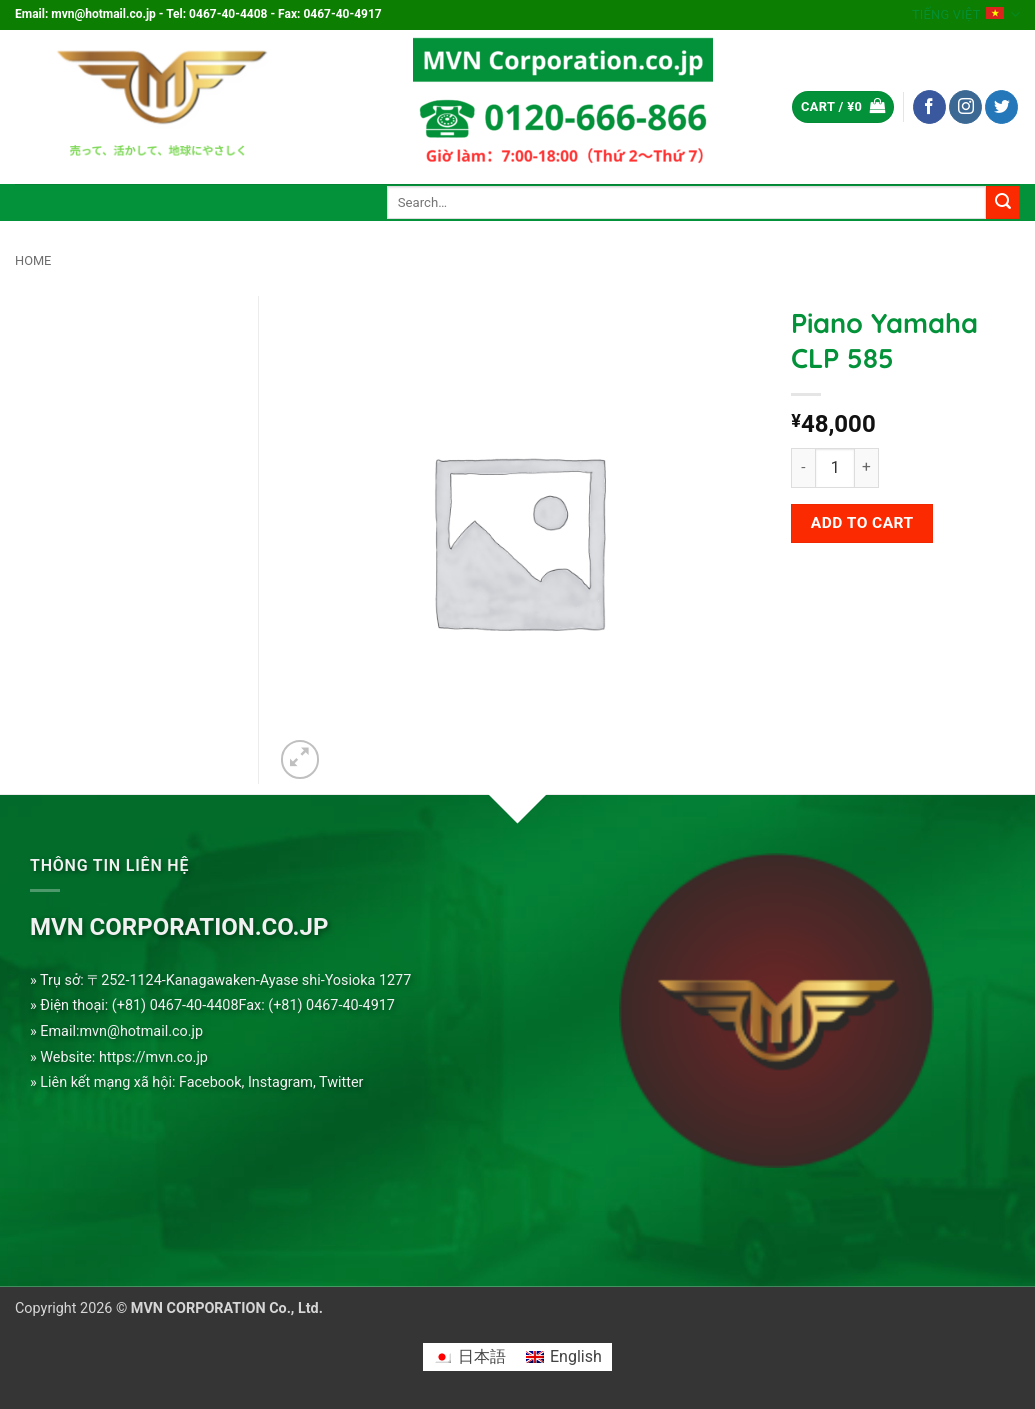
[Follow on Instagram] (965, 107)
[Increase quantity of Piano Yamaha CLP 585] (867, 468)
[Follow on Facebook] (929, 107)
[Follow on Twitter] (1001, 107)
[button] (843, 107)
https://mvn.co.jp (153, 1057)
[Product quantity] (835, 468)
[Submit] (1003, 203)
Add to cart (862, 523)
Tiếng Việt (966, 14)
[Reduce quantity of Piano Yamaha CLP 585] (803, 468)
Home (33, 260)
